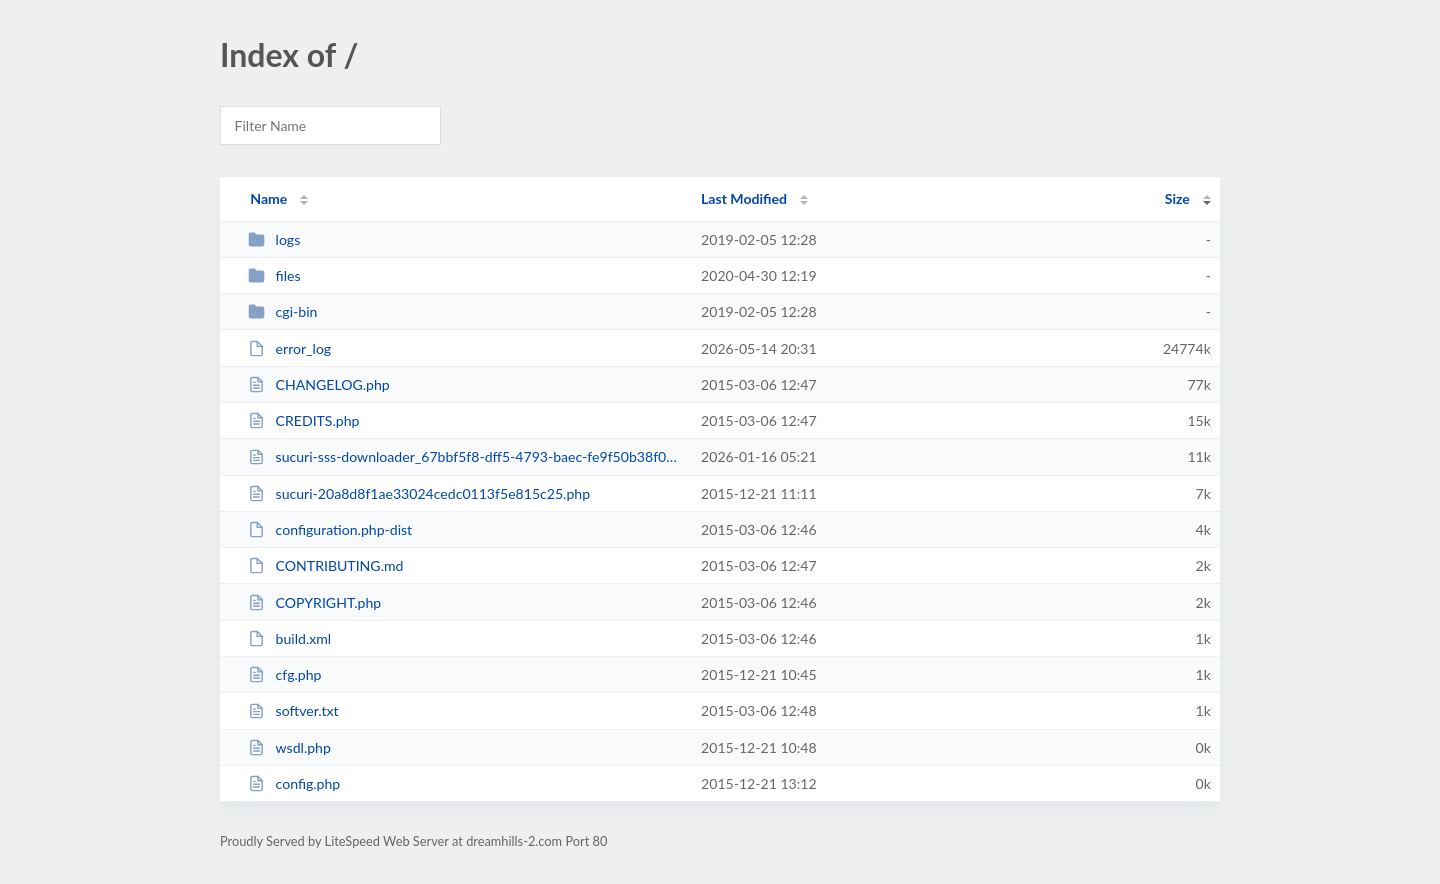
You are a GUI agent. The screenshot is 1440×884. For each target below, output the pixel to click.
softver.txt (293, 710)
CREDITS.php (303, 420)
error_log (289, 348)
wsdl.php (289, 747)
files (274, 275)
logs (274, 239)
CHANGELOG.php (319, 384)
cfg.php (284, 674)
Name (268, 198)
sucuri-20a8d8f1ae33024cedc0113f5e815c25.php (419, 493)
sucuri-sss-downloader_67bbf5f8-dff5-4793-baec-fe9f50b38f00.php (465, 456)
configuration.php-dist (330, 529)
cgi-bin (282, 311)
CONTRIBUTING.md (325, 565)
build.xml (289, 638)
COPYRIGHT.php (314, 602)
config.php (294, 783)
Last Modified (744, 198)
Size (1177, 198)
